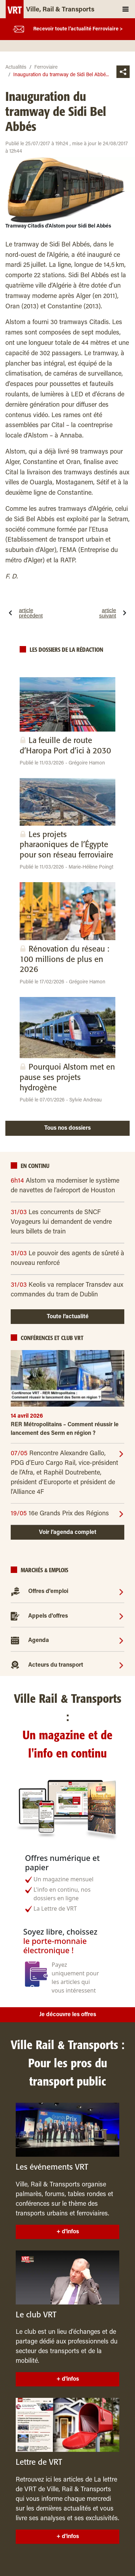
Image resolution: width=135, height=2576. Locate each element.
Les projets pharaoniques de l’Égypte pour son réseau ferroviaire (66, 845)
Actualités (15, 67)
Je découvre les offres (67, 2015)
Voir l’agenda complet (67, 1532)
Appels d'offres (48, 1616)
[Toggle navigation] (125, 9)
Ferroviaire (46, 67)
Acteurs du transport (55, 1665)
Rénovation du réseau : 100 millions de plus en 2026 (64, 959)
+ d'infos (67, 2232)
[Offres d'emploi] (121, 1591)
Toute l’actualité (68, 1317)
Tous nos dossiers (67, 1128)
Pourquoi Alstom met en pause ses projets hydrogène (67, 1077)
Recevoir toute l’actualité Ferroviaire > (78, 29)
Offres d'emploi (48, 1591)
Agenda (38, 1640)
